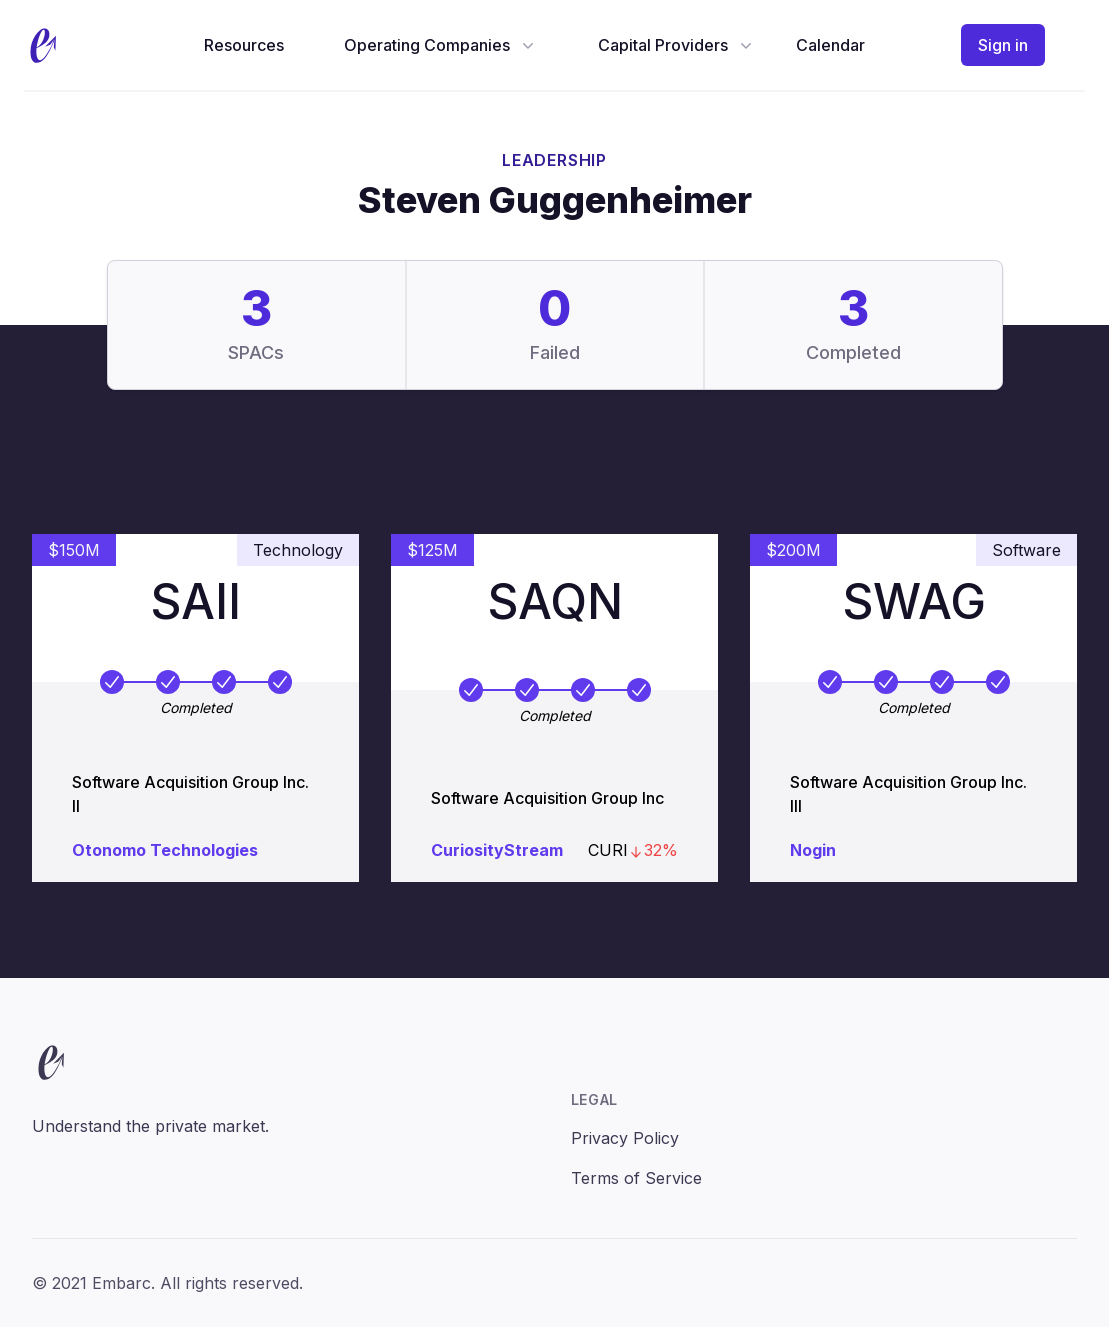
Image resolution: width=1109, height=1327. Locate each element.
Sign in (1003, 45)
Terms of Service (636, 1178)
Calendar (830, 45)
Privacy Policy (625, 1138)
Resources (244, 45)
